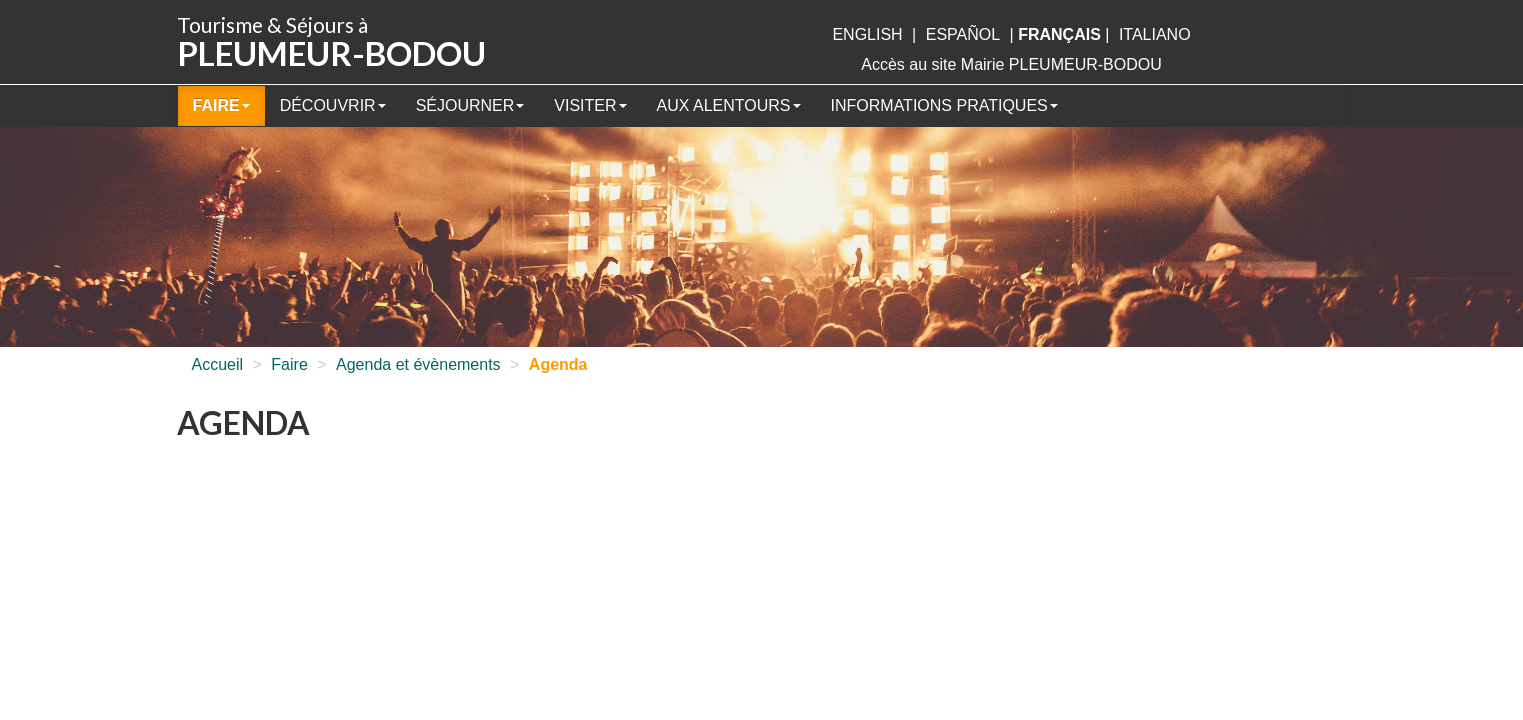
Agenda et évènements (418, 364)
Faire (221, 105)
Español (963, 34)
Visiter (590, 105)
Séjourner (470, 105)
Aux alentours (729, 105)
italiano (1155, 34)
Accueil (218, 364)
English (867, 34)
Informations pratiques (944, 105)
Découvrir (333, 105)
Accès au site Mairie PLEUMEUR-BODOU (1011, 64)
